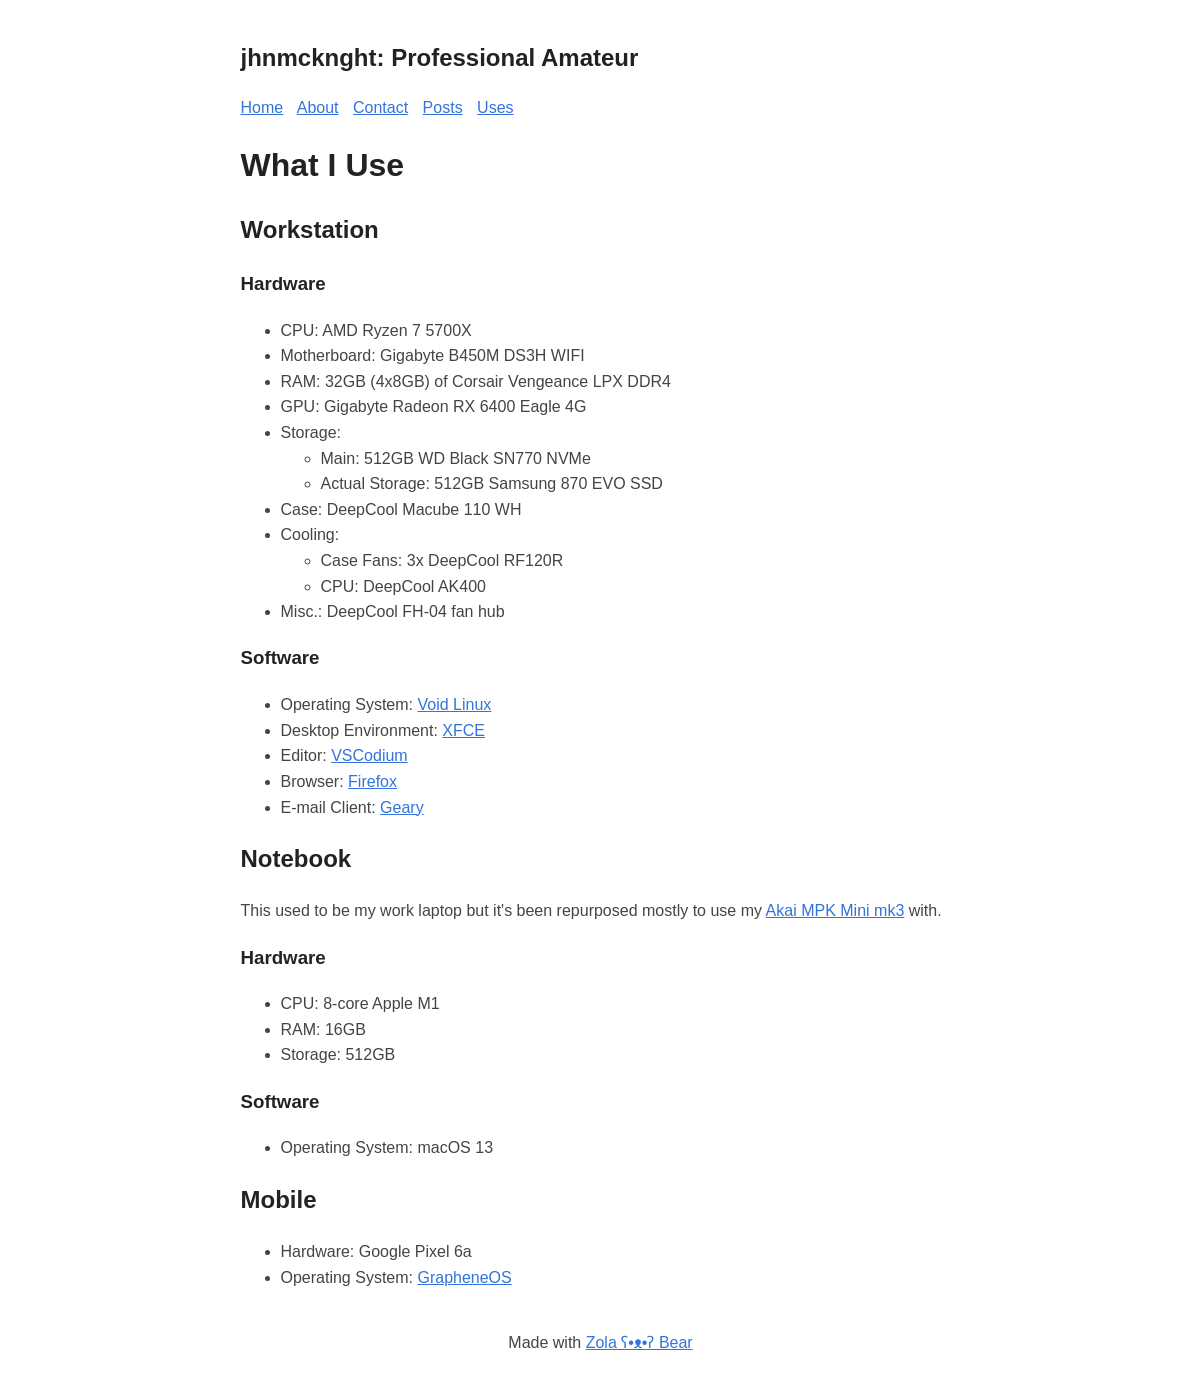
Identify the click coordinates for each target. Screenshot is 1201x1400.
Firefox (372, 781)
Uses (495, 107)
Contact (380, 107)
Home (262, 107)
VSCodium (369, 755)
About (318, 107)
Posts (443, 107)
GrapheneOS (464, 1277)
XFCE (463, 730)
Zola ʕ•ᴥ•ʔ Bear (639, 1342)
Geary (402, 807)
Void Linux (454, 704)
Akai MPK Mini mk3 (835, 910)
